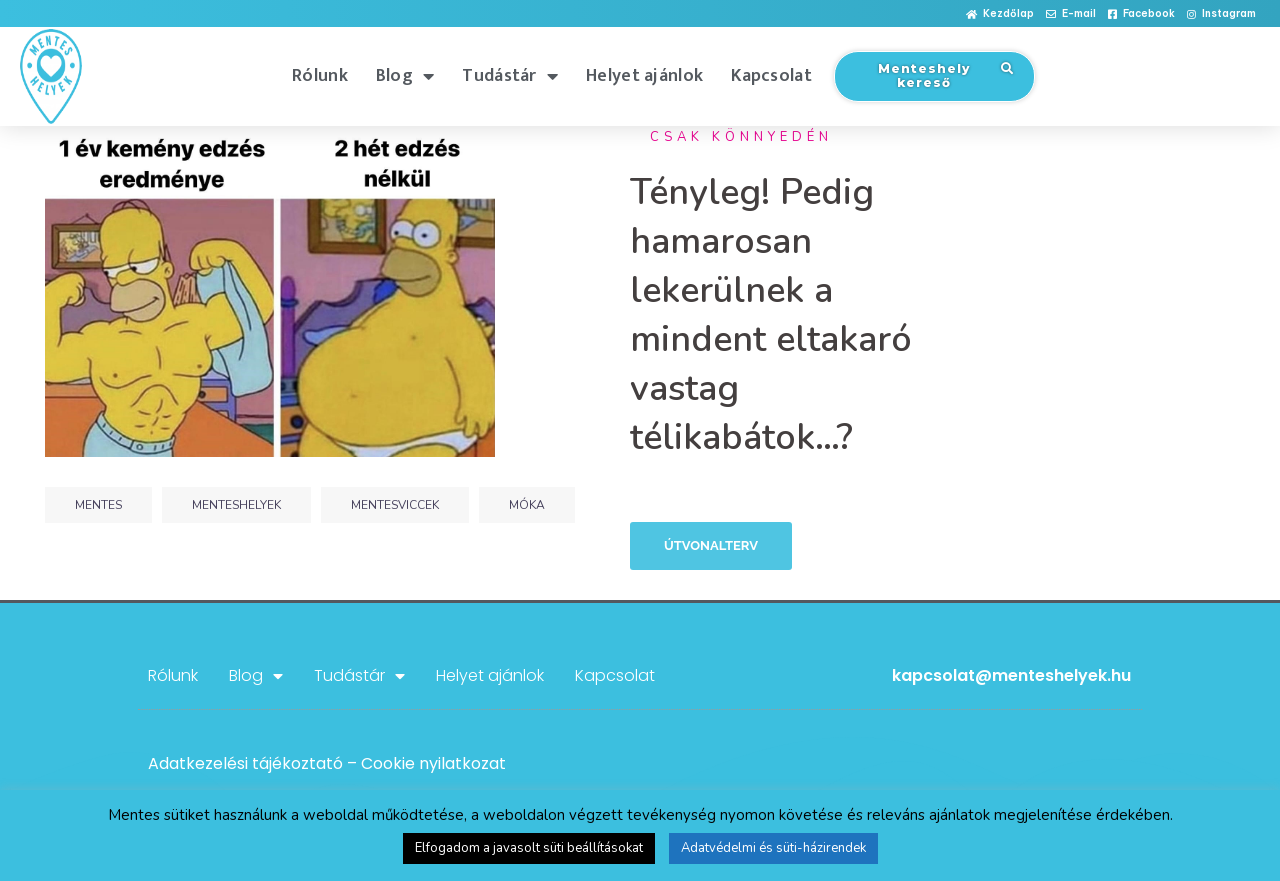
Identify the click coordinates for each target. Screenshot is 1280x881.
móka (527, 505)
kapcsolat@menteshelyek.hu (1011, 675)
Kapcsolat (771, 76)
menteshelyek (236, 505)
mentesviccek (395, 505)
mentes (98, 505)
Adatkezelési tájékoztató (245, 763)
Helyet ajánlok (644, 76)
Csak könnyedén (741, 137)
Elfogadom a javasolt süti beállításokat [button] (529, 848)
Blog (405, 76)
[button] (1000, 14)
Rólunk (320, 76)
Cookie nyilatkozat (433, 763)
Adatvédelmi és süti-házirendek (773, 848)
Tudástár (510, 76)
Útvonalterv (711, 545)
